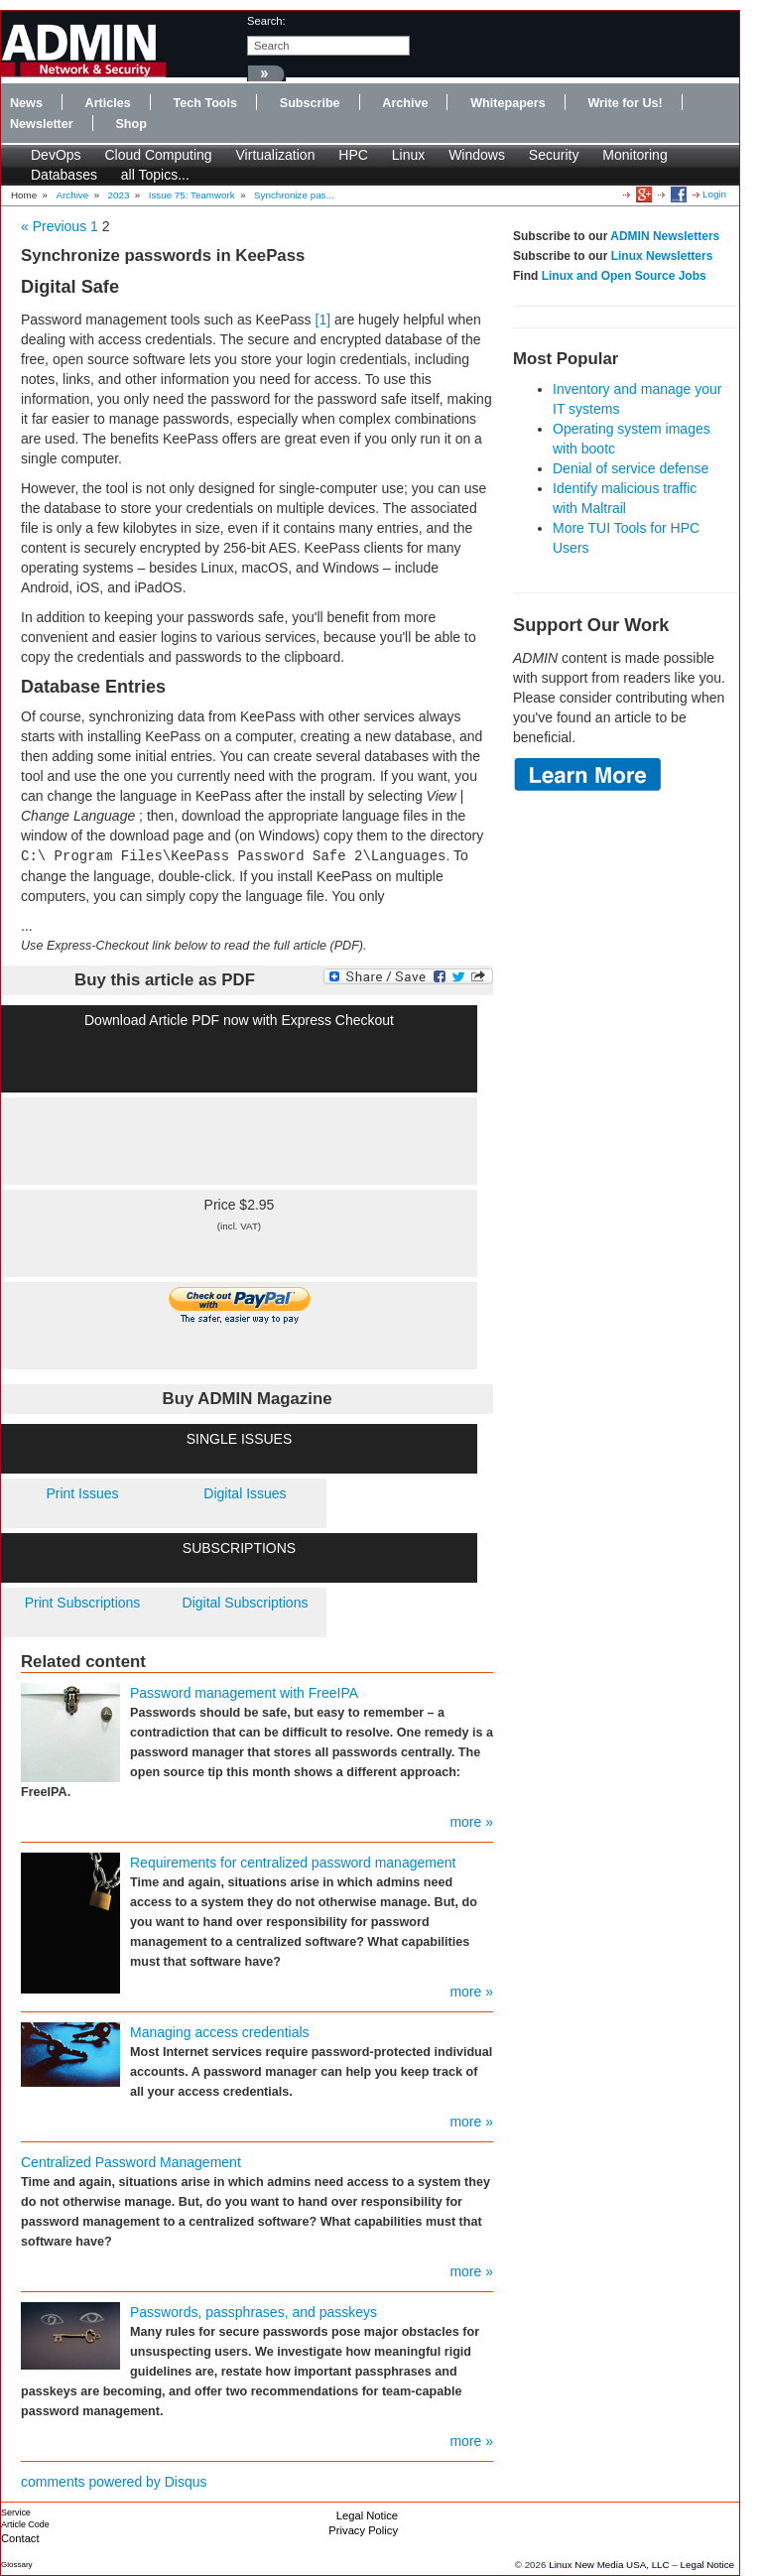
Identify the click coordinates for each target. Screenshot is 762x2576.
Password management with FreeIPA (244, 1693)
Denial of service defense (630, 468)
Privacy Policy (363, 2530)
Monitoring (634, 155)
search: (266, 21)
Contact (20, 2538)
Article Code (25, 2524)
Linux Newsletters (662, 256)
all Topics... (155, 175)
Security (554, 155)
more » (471, 1822)
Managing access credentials (220, 2032)
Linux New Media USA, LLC (609, 2564)
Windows (476, 155)
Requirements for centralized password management (292, 1862)
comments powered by (114, 2482)
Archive (405, 103)
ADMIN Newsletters (664, 236)
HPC (353, 155)
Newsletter (41, 124)
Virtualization (276, 155)
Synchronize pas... (294, 195)
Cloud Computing (157, 155)
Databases (64, 175)
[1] (323, 319)
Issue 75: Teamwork (192, 195)
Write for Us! (624, 103)
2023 (119, 195)
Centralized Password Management (131, 2162)
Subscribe (310, 103)
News (26, 103)
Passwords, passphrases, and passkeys (253, 2312)
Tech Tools (205, 103)
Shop (130, 124)
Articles (108, 103)
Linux (408, 155)
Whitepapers (508, 103)
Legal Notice (367, 2515)
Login (714, 194)
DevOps (56, 155)
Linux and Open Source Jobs (624, 276)
